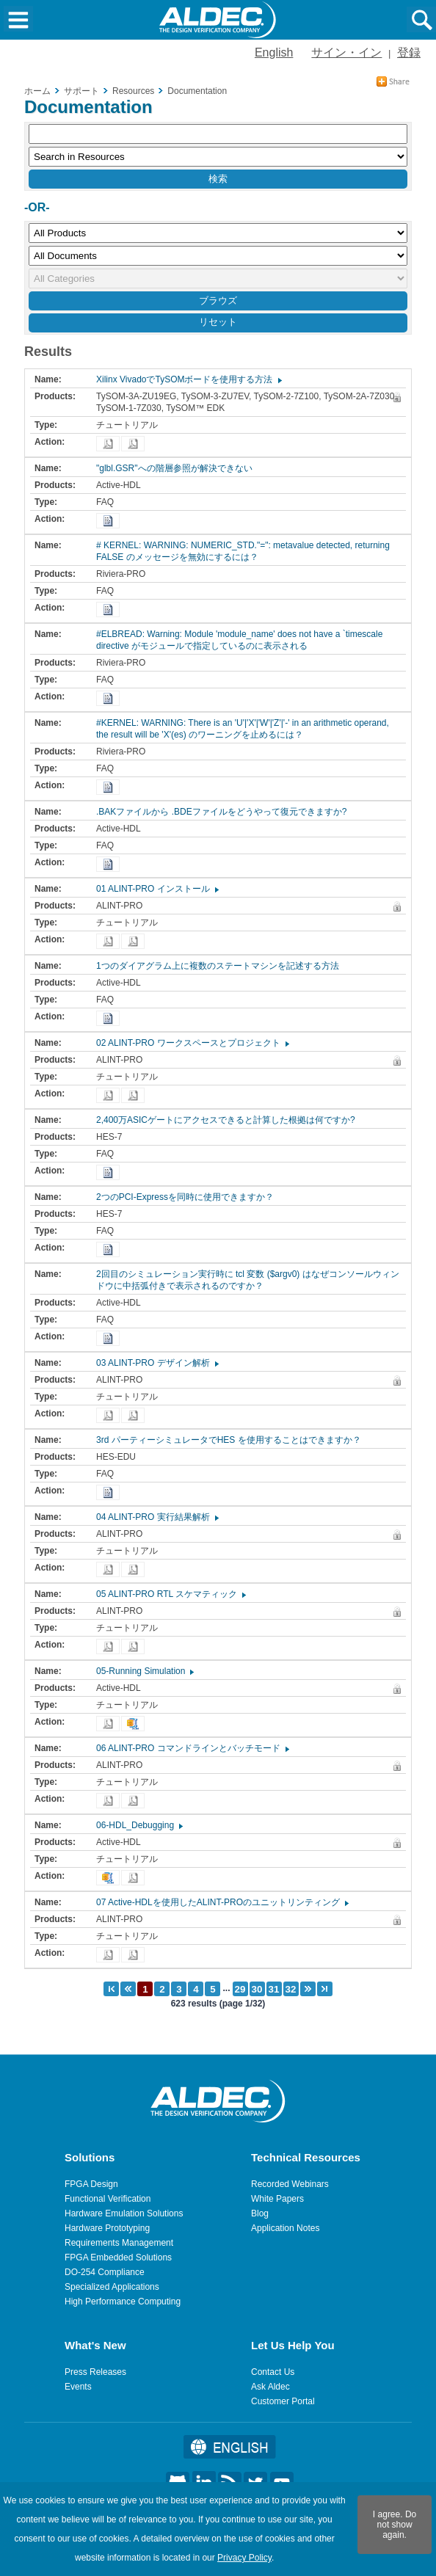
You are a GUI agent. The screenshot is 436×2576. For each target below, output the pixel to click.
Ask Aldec (270, 2387)
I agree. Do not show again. (394, 2524)
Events (78, 2387)
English (274, 52)
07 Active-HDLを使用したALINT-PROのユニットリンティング (221, 1902)
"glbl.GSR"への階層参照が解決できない (178, 468)
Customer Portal (283, 2401)
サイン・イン (346, 52)
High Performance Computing (123, 2301)
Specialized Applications (112, 2287)
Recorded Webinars (290, 2184)
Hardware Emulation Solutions (124, 2213)
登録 (409, 52)
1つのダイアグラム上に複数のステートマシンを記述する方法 (221, 966)
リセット (218, 321)
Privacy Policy (244, 2558)
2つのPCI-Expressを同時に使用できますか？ (188, 1197)
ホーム (37, 91)
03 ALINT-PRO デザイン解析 (156, 1363)
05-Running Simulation (144, 1671)
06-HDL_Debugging (138, 1825)
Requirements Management (119, 2243)
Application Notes (285, 2228)
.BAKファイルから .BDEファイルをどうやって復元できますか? (225, 812)
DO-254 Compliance (105, 2272)
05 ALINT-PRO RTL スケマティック (170, 1594)
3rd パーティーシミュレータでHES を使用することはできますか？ (232, 1440)
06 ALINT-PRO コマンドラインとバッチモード (192, 1748)
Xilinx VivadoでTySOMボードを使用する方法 (188, 379)
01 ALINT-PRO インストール (156, 889)
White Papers (277, 2199)
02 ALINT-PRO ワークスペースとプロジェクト (192, 1043)
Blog (260, 2213)
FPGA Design (91, 2184)
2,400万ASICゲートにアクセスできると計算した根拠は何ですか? (229, 1120)
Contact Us (272, 2372)
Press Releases (95, 2372)
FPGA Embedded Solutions (118, 2257)
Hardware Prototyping (107, 2228)
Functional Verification (107, 2199)
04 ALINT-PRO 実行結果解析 (156, 1517)
